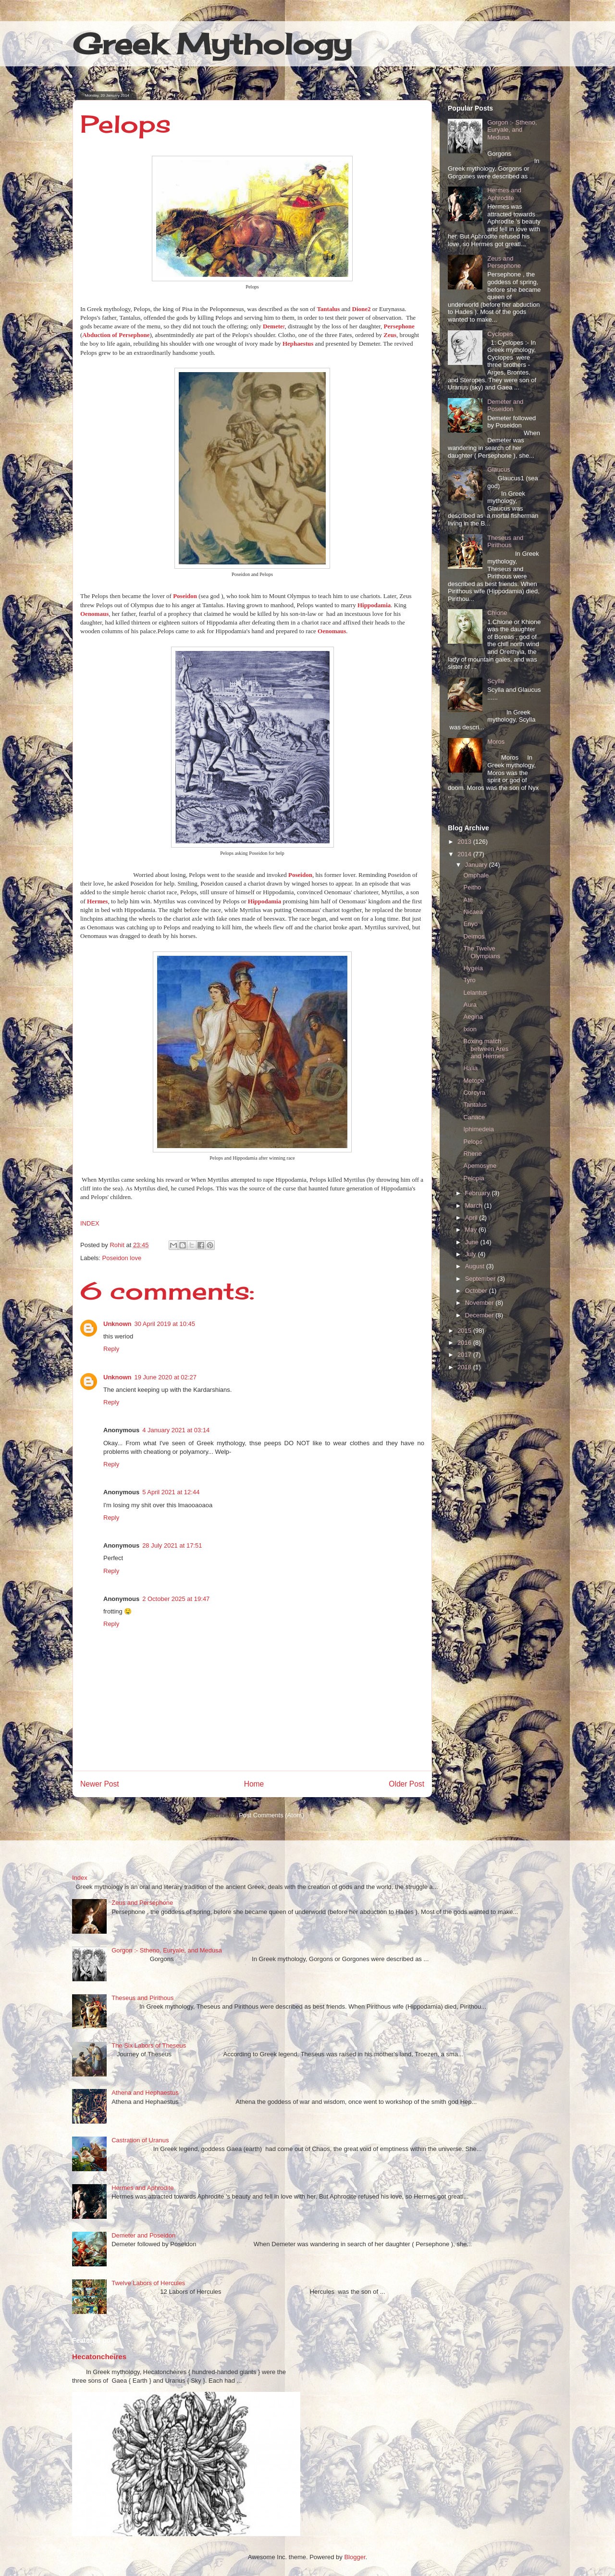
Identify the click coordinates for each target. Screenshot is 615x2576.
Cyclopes (500, 334)
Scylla (495, 681)
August (475, 1266)
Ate (468, 899)
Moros (495, 741)
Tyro (469, 980)
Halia (470, 1068)
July (471, 1254)
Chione (497, 612)
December (480, 1315)
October (477, 1290)
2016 (465, 1342)
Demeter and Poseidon (505, 405)
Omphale (476, 875)
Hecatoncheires (99, 2356)
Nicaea (472, 911)
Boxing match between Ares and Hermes (485, 1049)
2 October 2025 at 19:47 (175, 1598)
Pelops (472, 1141)
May (472, 1229)
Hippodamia (374, 605)
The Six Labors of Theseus (148, 2045)
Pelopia (473, 1178)
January (477, 864)
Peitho (472, 887)
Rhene (472, 1153)
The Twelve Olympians (481, 952)
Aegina (472, 1016)
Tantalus (474, 1104)
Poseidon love (122, 1258)
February (478, 1193)
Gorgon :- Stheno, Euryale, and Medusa (512, 130)
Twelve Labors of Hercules (148, 2283)
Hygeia (472, 968)
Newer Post (99, 1784)
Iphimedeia (478, 1129)
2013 (465, 841)
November (480, 1302)
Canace (474, 1117)
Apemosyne (479, 1165)
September (481, 1278)
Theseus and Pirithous (505, 541)
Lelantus (475, 992)
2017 (465, 1354)
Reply (111, 1348)
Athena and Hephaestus (145, 2092)
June (472, 1242)
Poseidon (185, 596)
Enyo (470, 923)
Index (79, 1877)
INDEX (89, 1223)
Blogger (354, 2557)
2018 (465, 1367)
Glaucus (498, 469)
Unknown (117, 1323)
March (474, 1205)
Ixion (469, 1029)
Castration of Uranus (140, 2140)
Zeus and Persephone (504, 262)
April (472, 1217)
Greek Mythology (212, 43)
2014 (465, 854)
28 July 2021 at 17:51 (172, 1545)
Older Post (406, 1784)
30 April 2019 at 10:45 (165, 1323)
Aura (469, 1004)
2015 (465, 1330)
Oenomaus (94, 613)
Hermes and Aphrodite (504, 194)
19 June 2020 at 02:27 (166, 1377)
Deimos (473, 936)
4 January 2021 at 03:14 (175, 1430)
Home (254, 1784)
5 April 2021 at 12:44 (170, 1492)
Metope (473, 1080)
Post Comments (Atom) (271, 1815)
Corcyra (474, 1092)
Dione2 (362, 309)
